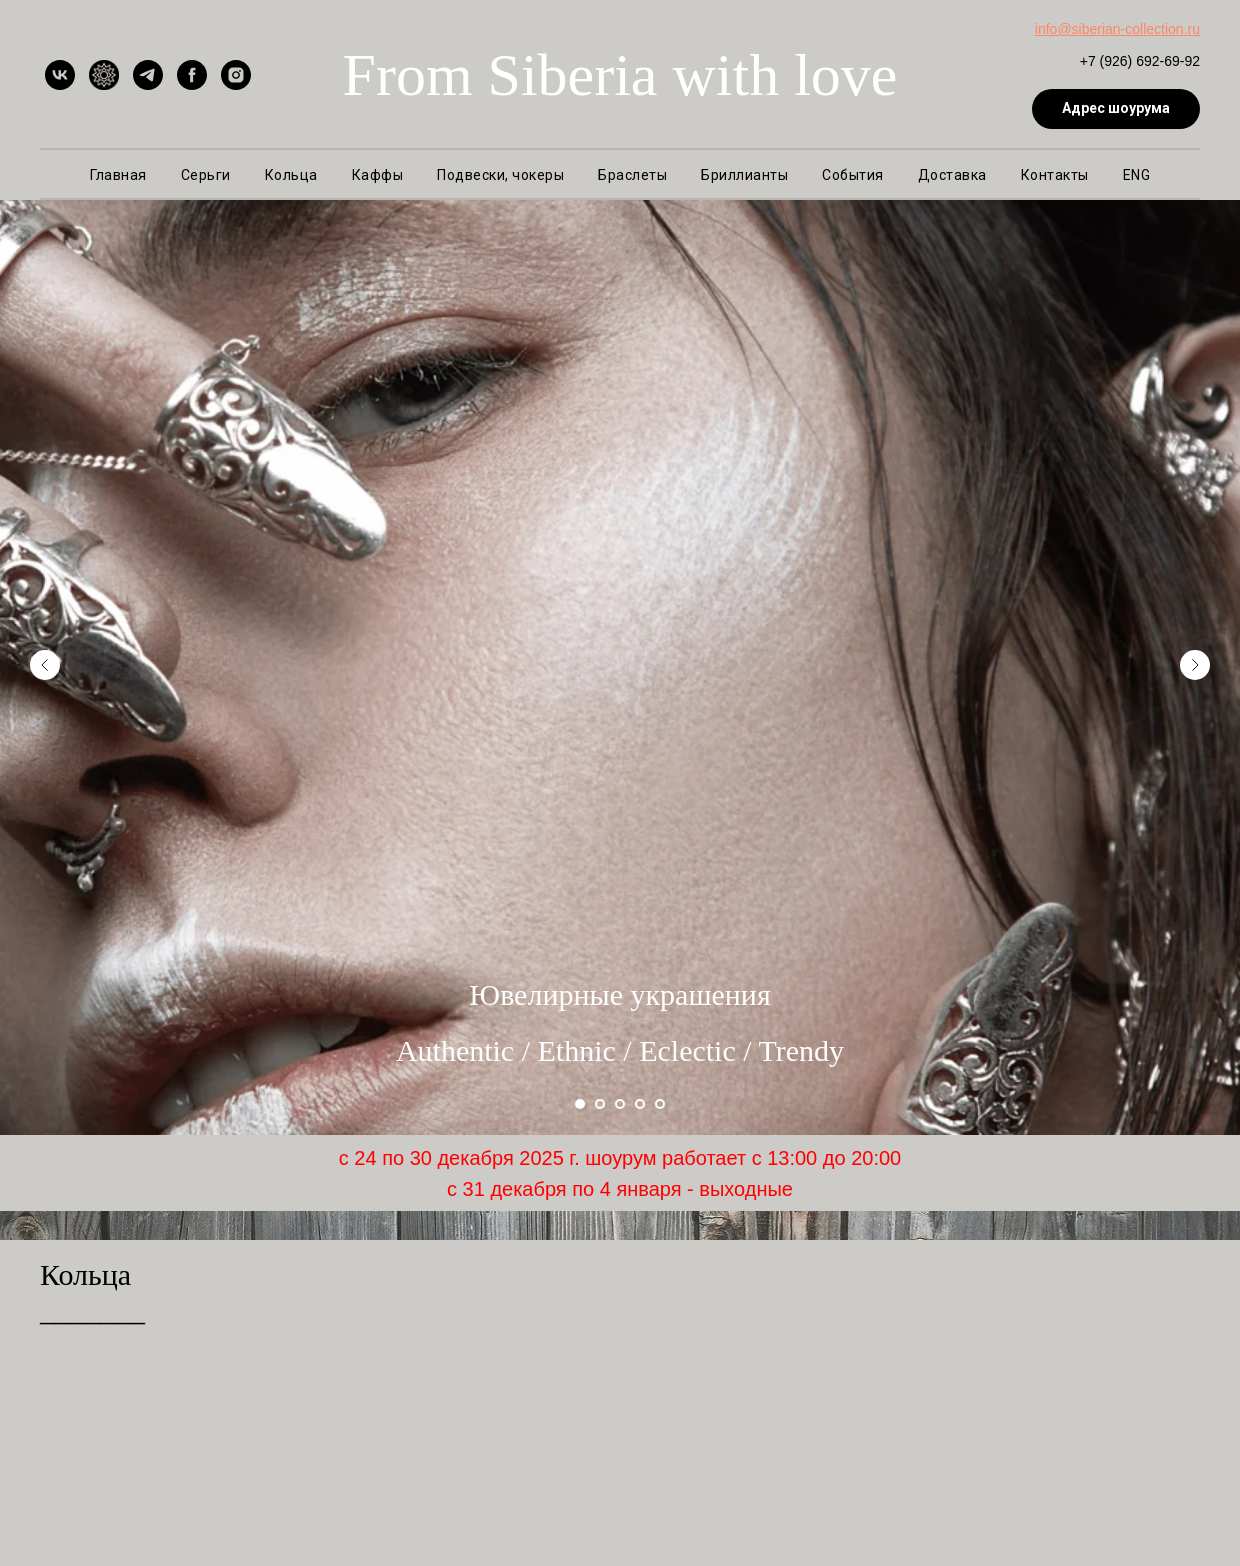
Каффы (378, 175)
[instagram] (236, 75)
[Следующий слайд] (1195, 639)
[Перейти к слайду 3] (620, 1104)
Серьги (206, 175)
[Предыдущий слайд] (45, 639)
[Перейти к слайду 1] (580, 1104)
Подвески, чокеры (500, 175)
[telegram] (148, 75)
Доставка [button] (952, 175)
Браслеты (632, 175)
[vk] (60, 75)
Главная (118, 175)
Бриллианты (744, 175)
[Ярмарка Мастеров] (104, 75)
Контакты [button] (1055, 175)
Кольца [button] (291, 175)
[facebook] (192, 75)
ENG (1137, 175)
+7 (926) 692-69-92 (1140, 61)
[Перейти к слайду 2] (600, 1104)
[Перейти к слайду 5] (660, 1104)
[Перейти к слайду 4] (640, 1104)
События (853, 175)
